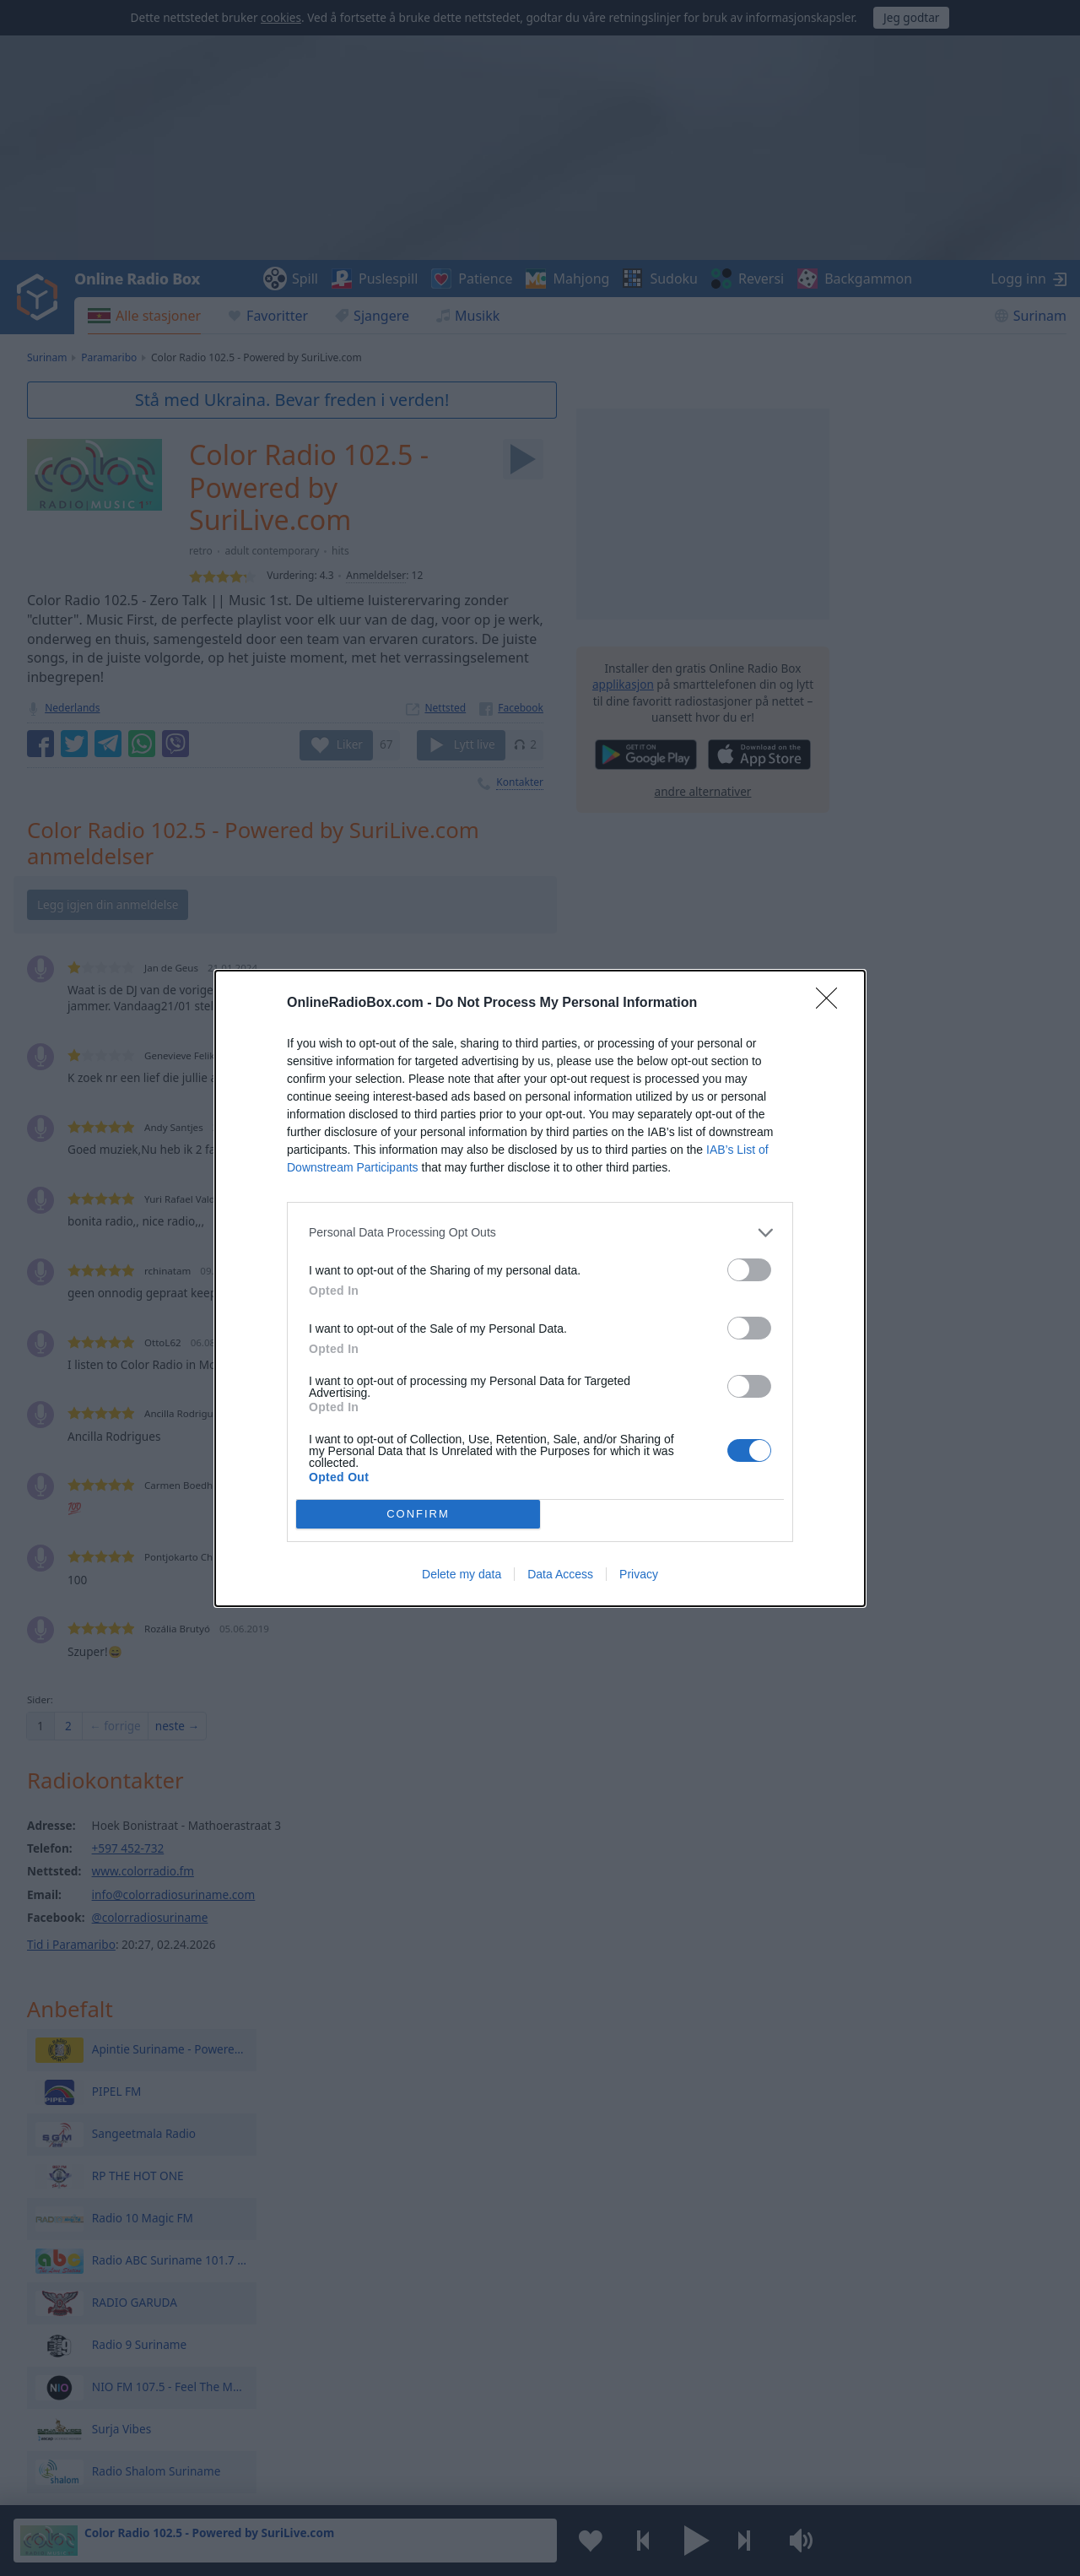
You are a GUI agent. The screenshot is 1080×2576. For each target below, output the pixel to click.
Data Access (560, 1574)
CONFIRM (418, 1513)
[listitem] (540, 1233)
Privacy (638, 1574)
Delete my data (461, 1574)
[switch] (749, 1269)
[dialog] (540, 1288)
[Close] (832, 1004)
